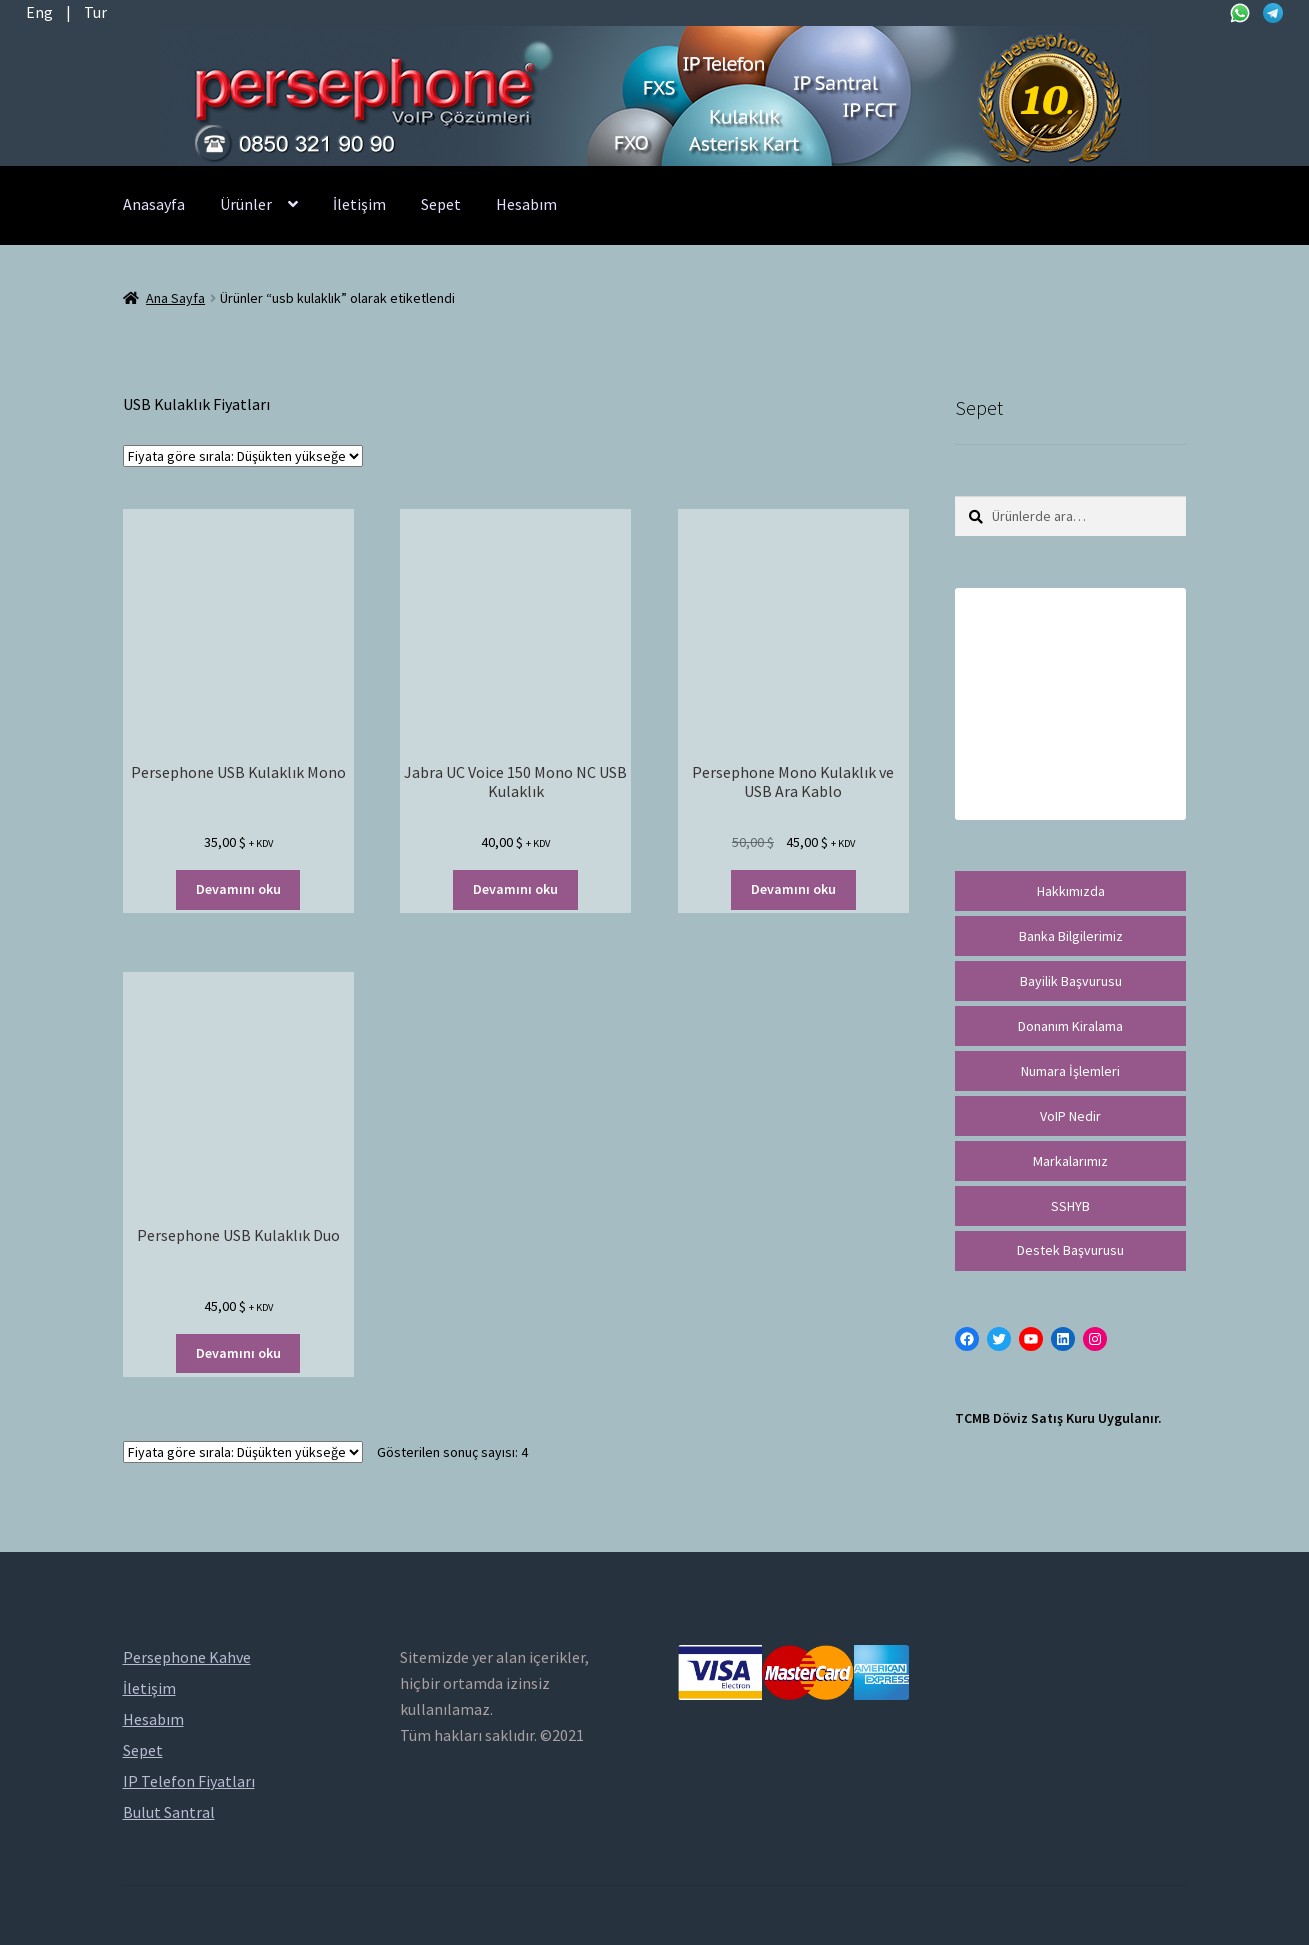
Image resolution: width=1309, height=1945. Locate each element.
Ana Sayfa (175, 298)
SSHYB (1070, 1206)
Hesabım (526, 204)
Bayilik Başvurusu (1071, 981)
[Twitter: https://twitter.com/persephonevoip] (999, 1339)
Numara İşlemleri (1070, 1071)
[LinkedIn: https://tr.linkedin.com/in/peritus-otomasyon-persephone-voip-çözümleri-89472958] (1063, 1339)
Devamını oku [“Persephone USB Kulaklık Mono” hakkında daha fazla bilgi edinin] (238, 889)
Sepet (441, 204)
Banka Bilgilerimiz (1071, 936)
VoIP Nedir (1070, 1116)
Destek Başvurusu (1070, 1250)
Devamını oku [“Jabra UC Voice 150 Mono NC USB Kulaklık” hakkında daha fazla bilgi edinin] (515, 889)
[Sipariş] (243, 456)
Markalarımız (1070, 1161)
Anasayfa (154, 204)
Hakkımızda (1071, 891)
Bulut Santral (169, 1812)
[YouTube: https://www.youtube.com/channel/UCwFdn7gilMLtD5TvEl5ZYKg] (1031, 1339)
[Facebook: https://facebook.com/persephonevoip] (967, 1339)
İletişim (359, 204)
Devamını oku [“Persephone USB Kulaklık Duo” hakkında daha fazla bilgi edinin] (238, 1353)
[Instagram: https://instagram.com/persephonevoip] (1095, 1339)
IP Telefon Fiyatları (189, 1781)
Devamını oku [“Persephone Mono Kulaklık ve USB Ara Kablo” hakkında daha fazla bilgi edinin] (793, 889)
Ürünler (246, 204)
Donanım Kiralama (1070, 1026)
